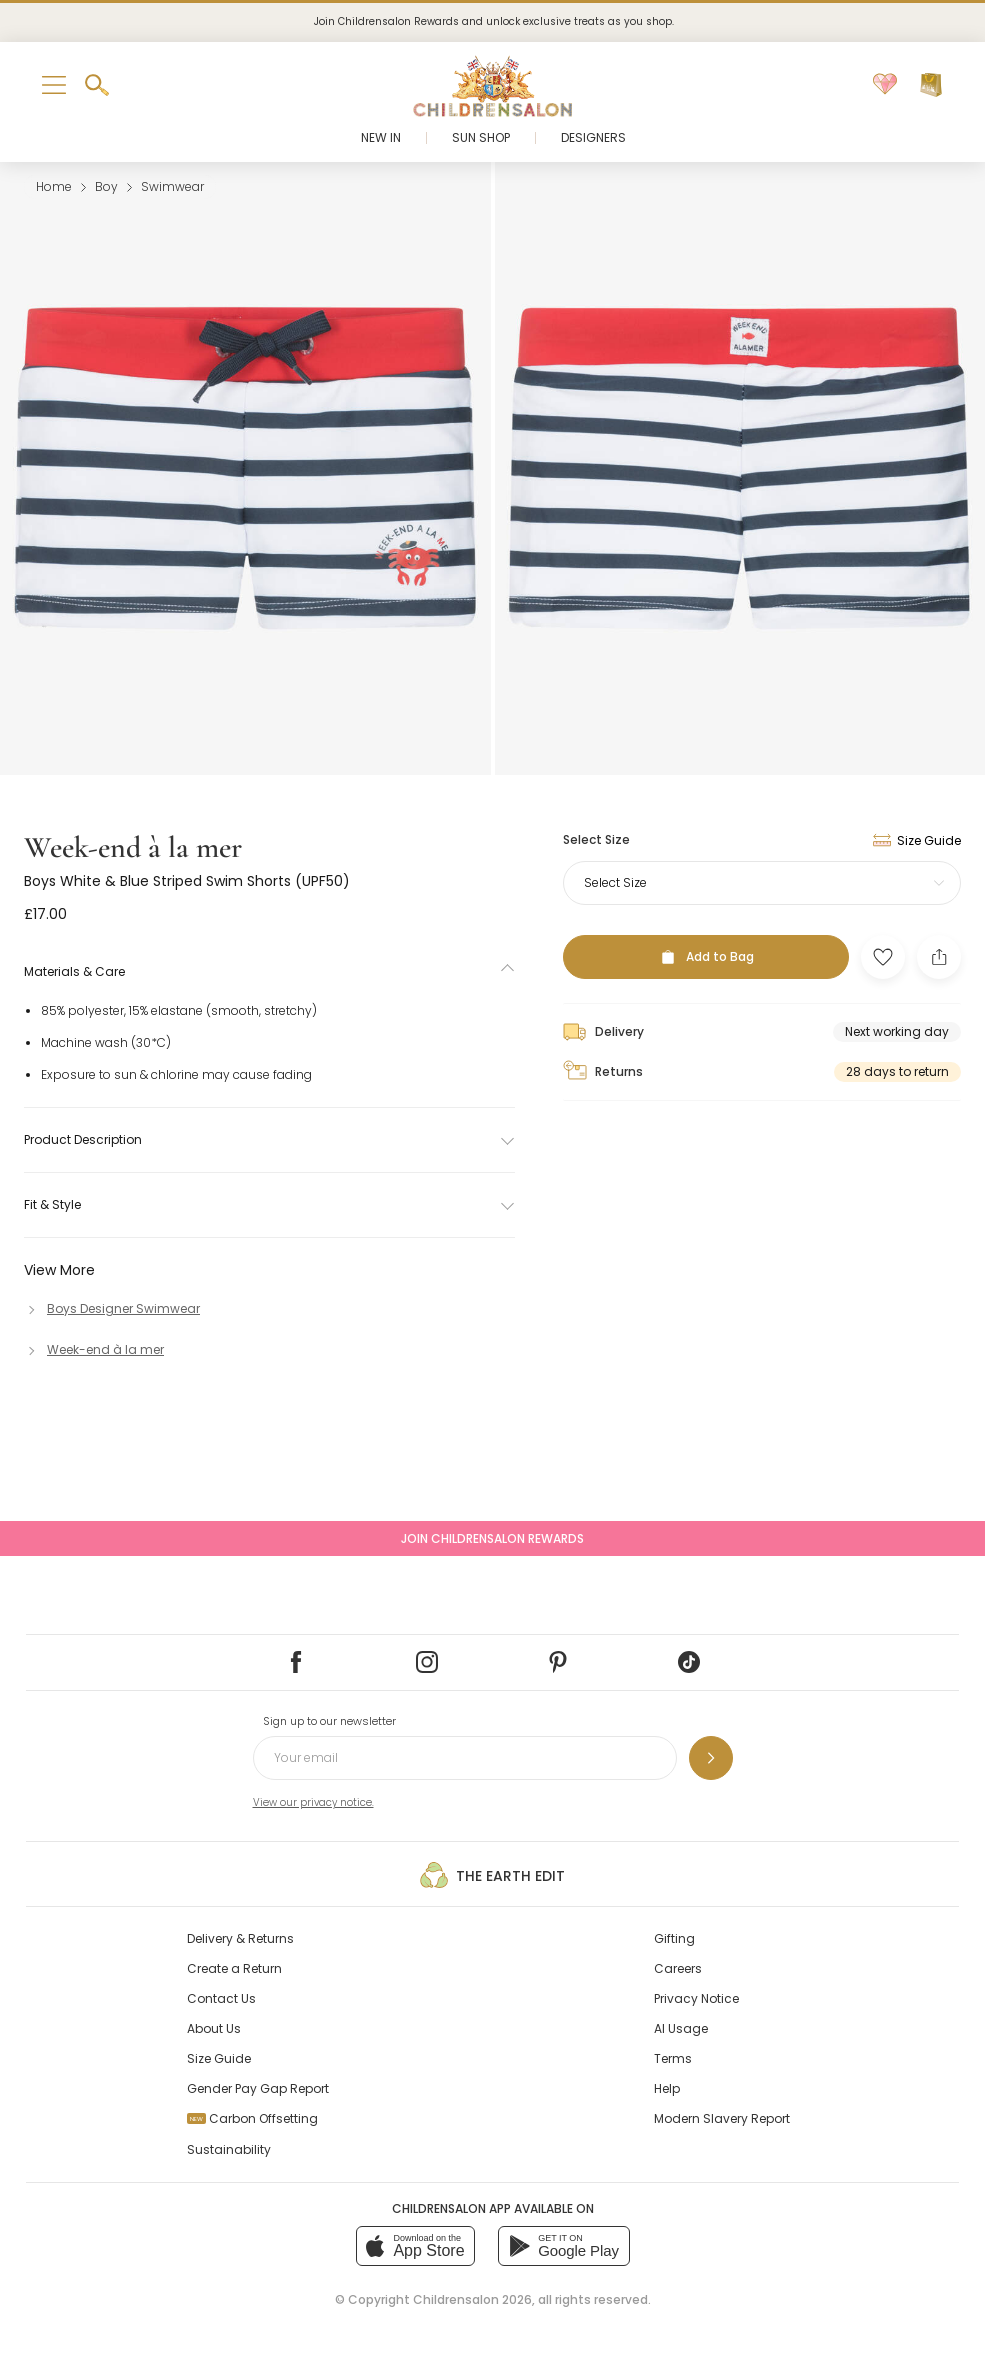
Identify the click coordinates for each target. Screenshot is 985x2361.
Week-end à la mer (133, 847)
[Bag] (931, 85)
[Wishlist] (885, 85)
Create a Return (234, 1968)
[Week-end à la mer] (94, 1349)
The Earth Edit (492, 1875)
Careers (678, 1968)
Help (667, 2088)
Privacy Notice (696, 1998)
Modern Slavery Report (722, 2118)
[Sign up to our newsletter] (711, 1758)
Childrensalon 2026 (472, 2299)
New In (381, 137)
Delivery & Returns (240, 1938)
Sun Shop (481, 137)
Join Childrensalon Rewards (492, 1538)
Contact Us (221, 1998)
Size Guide (219, 2058)
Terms (673, 2058)
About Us (214, 2028)
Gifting (674, 1938)
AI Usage (681, 2028)
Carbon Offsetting (252, 2118)
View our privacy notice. (313, 1802)
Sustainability (229, 2149)
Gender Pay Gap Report (258, 2088)
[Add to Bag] (706, 957)
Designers (593, 137)
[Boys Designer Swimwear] (112, 1308)
